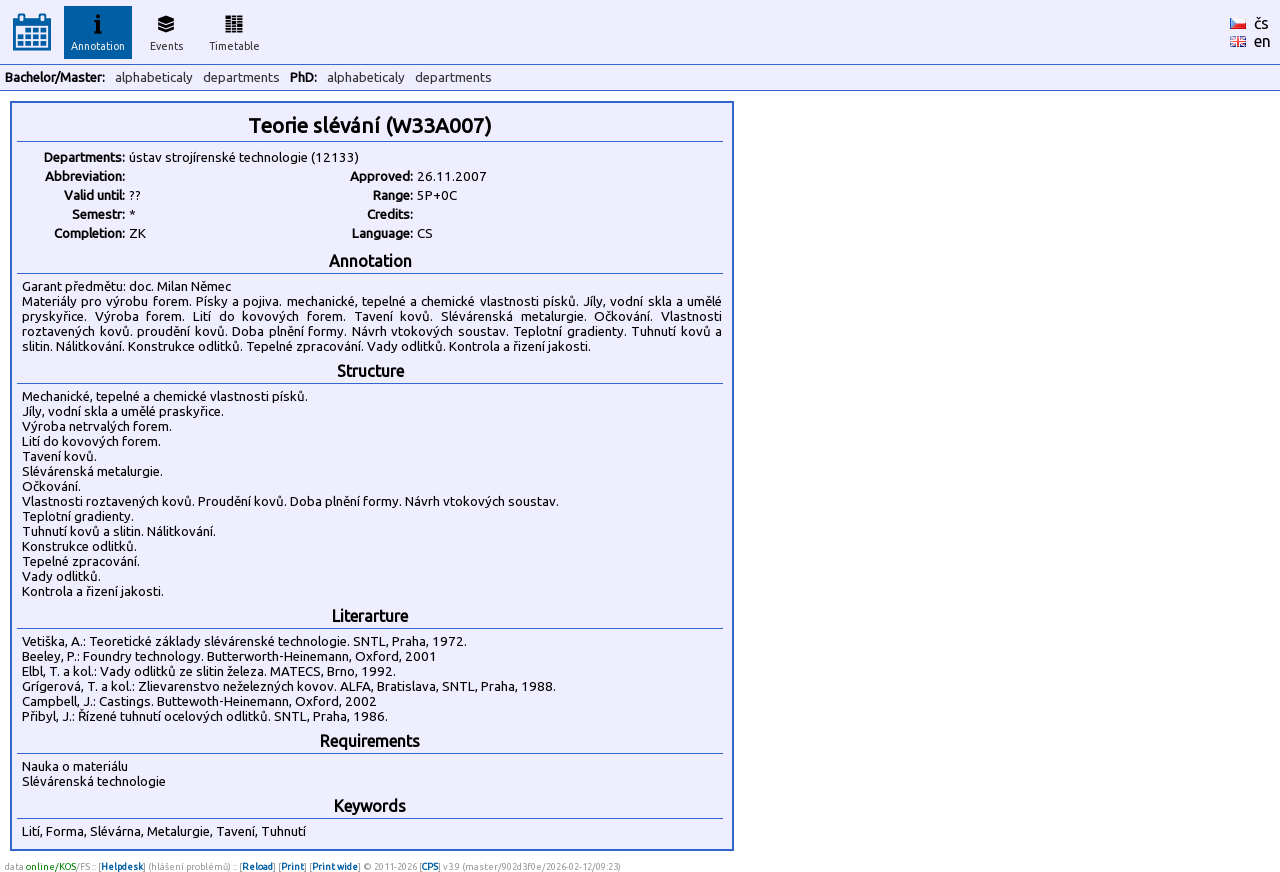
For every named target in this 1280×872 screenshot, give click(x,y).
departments (241, 77)
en (1262, 41)
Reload (257, 866)
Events (166, 30)
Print (292, 866)
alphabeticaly (154, 77)
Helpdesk (122, 866)
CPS (430, 866)
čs (1261, 23)
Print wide (335, 866)
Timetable (234, 30)
